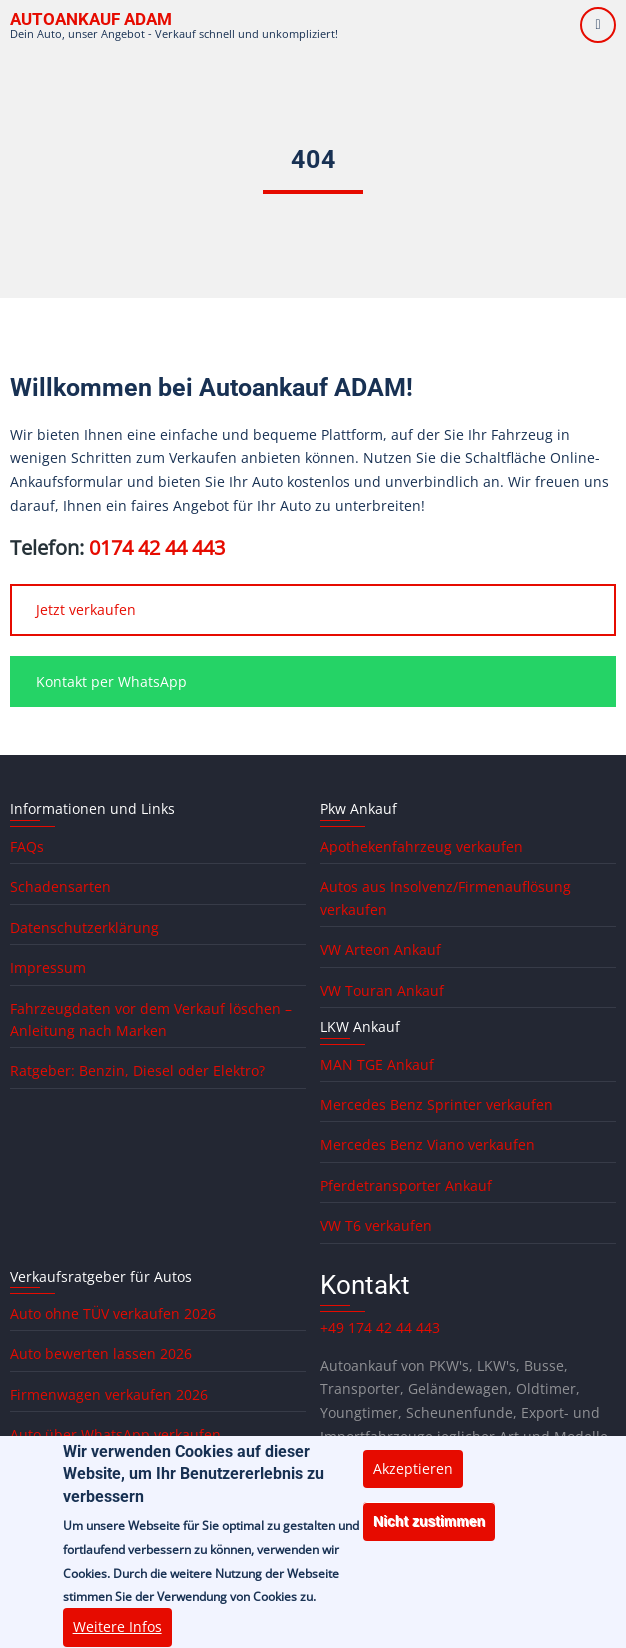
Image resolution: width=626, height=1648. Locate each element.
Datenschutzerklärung (84, 927)
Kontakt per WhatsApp (111, 681)
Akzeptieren (413, 1484)
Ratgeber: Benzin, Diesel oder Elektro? (137, 1070)
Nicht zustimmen (429, 1538)
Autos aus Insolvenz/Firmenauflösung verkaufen (445, 897)
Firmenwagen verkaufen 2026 (109, 1394)
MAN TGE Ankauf (377, 1064)
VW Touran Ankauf (382, 990)
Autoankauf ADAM (91, 19)
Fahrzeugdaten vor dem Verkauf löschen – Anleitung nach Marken (151, 1019)
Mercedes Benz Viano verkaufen (427, 1144)
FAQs (27, 846)
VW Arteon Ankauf (380, 949)
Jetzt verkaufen (86, 609)
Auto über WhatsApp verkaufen (115, 1434)
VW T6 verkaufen (376, 1225)
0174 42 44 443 (157, 547)
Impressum (48, 967)
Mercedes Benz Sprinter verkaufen (436, 1104)
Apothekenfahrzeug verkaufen (421, 846)
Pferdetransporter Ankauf (406, 1185)
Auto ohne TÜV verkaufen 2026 (113, 1313)
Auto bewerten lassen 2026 (101, 1353)
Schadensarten (60, 886)
